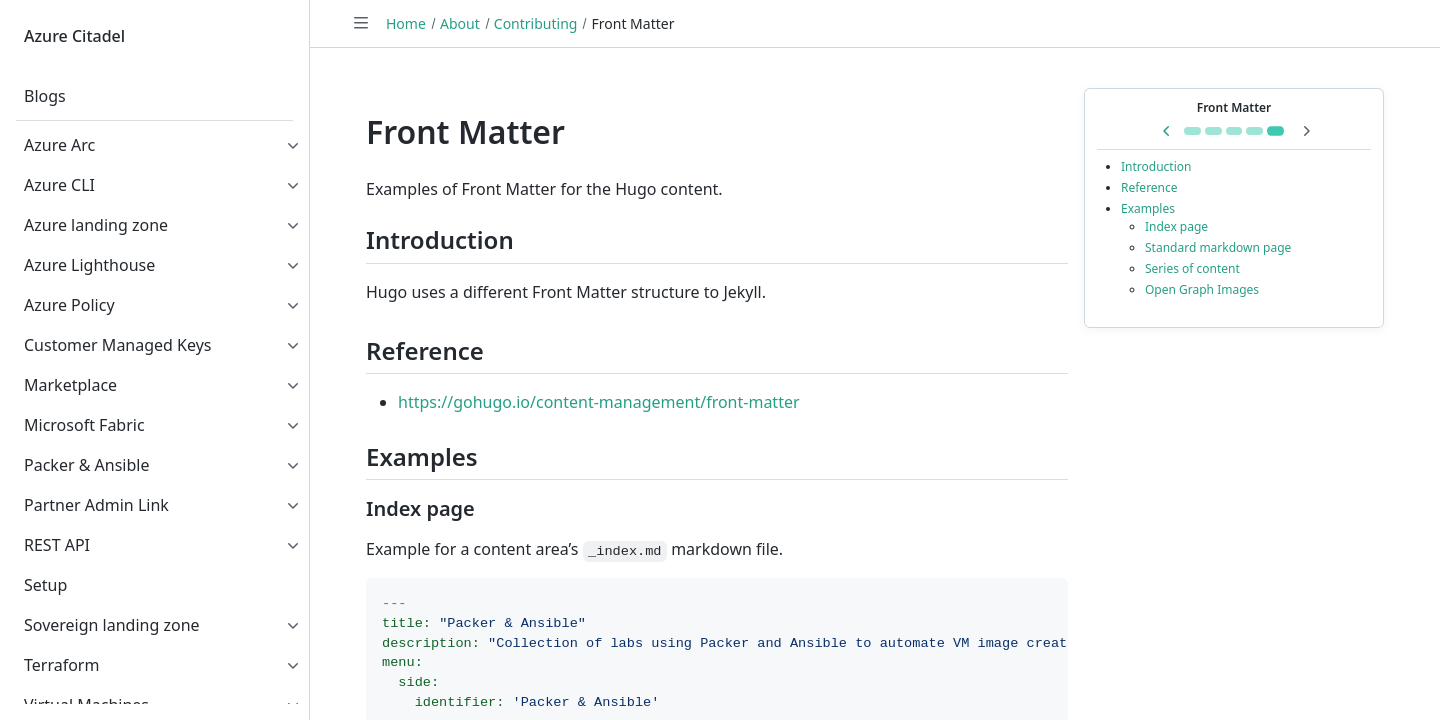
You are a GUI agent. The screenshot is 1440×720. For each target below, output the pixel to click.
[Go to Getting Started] (1213, 131)
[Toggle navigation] (361, 23)
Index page (1176, 226)
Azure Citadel (74, 36)
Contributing (536, 23)
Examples (1148, 208)
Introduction (1156, 166)
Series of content (1192, 268)
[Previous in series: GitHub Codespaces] (1167, 131)
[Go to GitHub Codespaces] (1254, 131)
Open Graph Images (1202, 289)
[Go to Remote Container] (1234, 131)
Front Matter (1234, 107)
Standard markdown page (1218, 247)
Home (406, 23)
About (460, 23)
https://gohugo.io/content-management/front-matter (599, 402)
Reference (1149, 187)
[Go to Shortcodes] (1192, 131)
